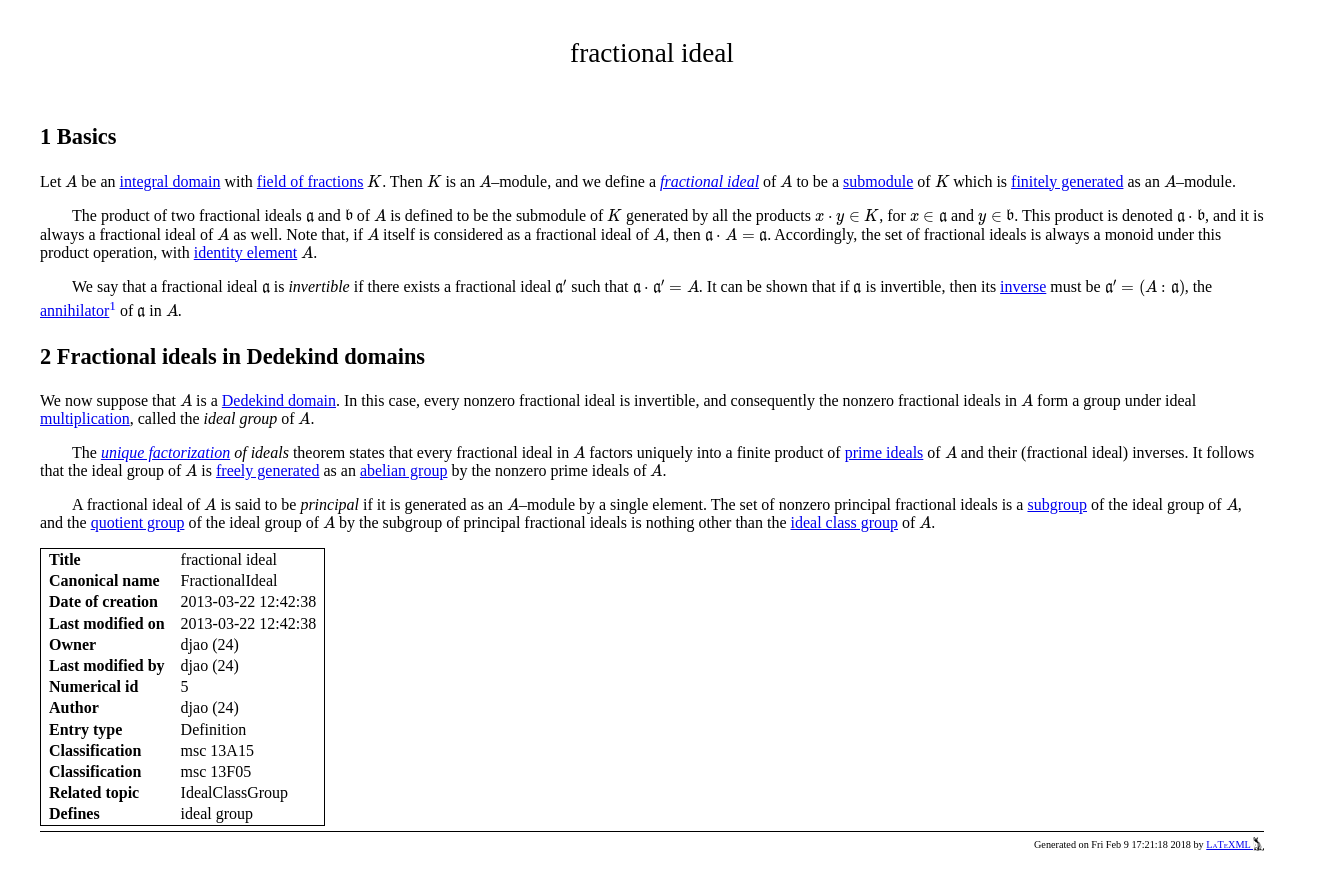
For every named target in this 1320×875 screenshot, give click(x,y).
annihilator (74, 310)
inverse (1023, 286)
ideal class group (845, 522)
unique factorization (165, 452)
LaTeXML (1235, 844)
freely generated (267, 470)
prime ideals (884, 452)
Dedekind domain (279, 400)
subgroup (1057, 504)
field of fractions (310, 181)
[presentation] (71, 181)
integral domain (170, 181)
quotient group (138, 522)
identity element (246, 252)
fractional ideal (709, 181)
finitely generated (1067, 181)
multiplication (85, 418)
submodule (878, 181)
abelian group (404, 470)
